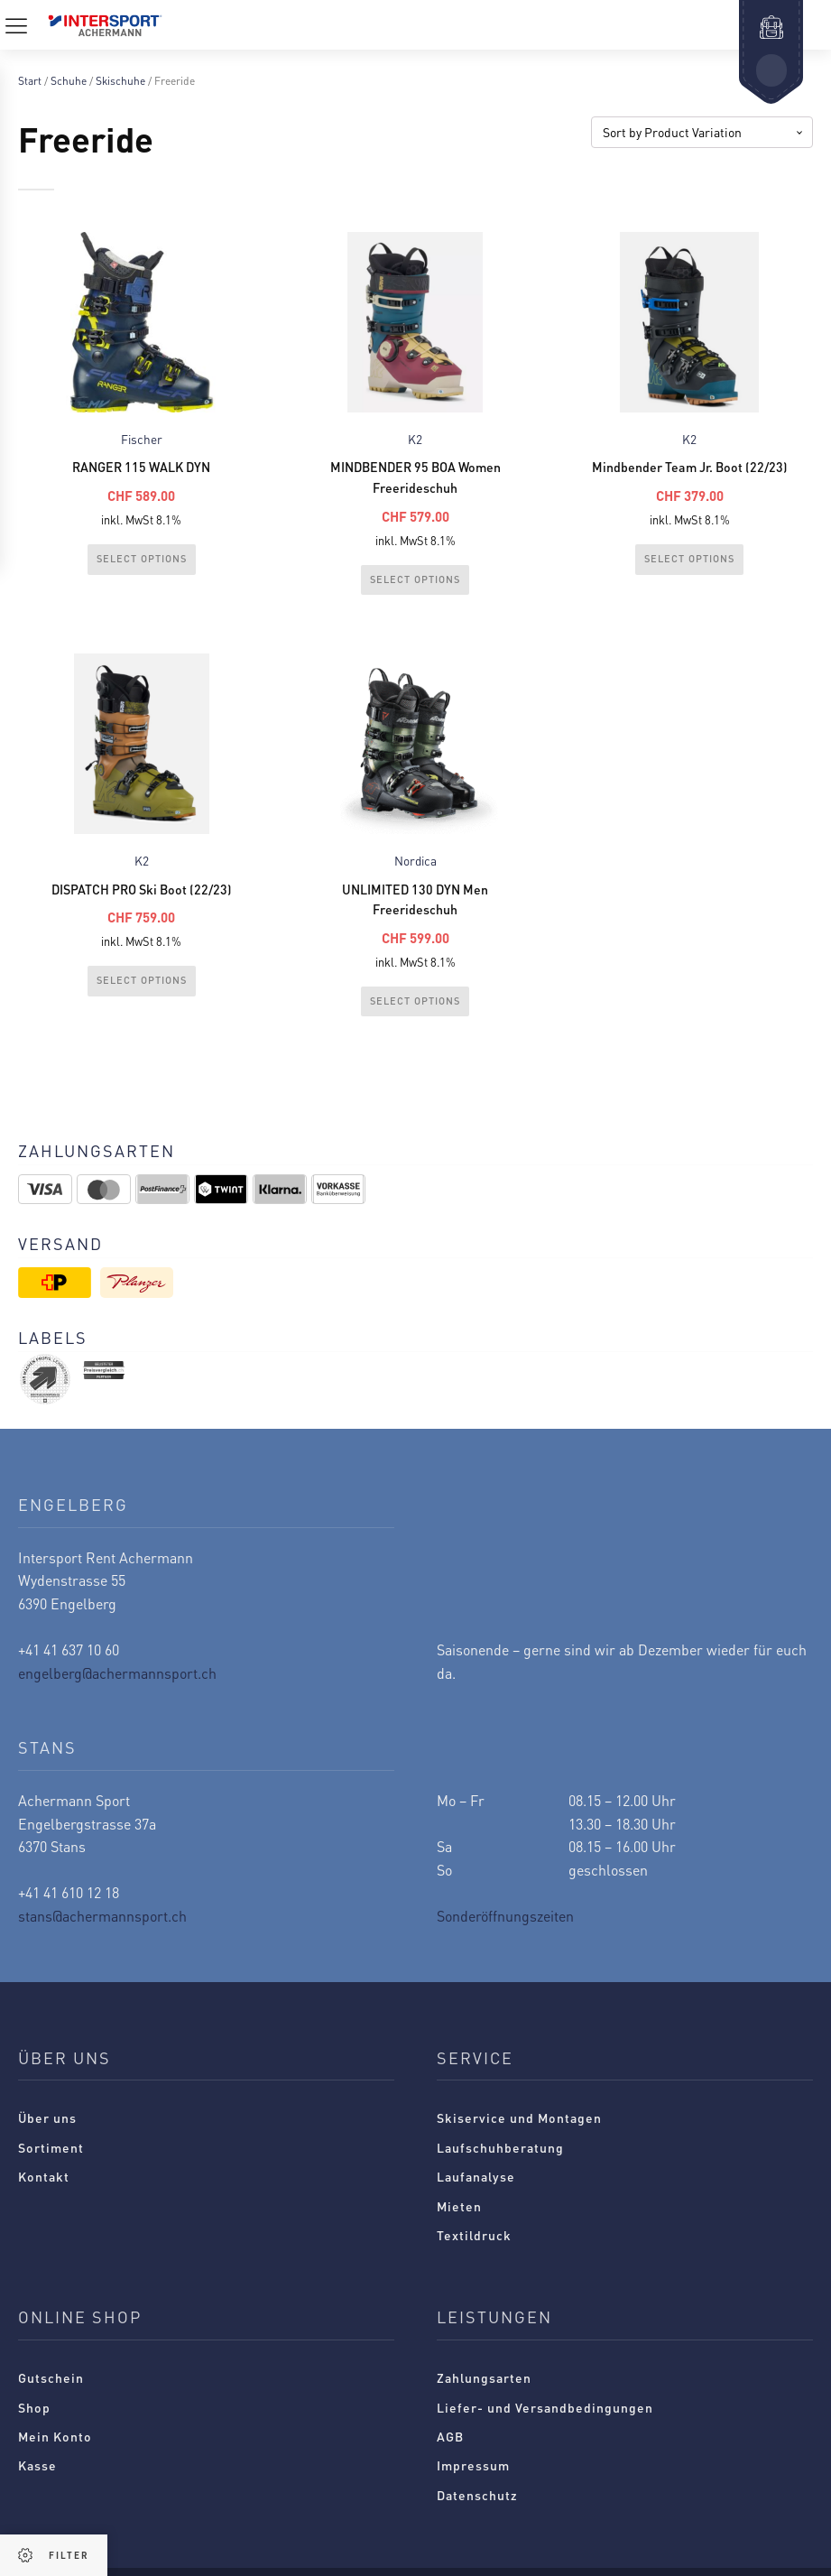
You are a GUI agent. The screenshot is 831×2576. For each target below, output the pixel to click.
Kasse (37, 2478)
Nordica (415, 868)
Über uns (47, 2131)
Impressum (473, 2478)
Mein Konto (55, 2450)
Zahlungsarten (484, 2391)
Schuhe (69, 81)
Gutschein (51, 2391)
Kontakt (43, 2190)
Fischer (141, 440)
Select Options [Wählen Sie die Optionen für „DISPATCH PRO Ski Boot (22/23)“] (142, 992)
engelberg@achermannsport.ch (117, 1686)
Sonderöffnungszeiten (505, 1929)
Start (30, 81)
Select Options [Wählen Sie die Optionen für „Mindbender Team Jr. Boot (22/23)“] (689, 563)
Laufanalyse (476, 2190)
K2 (415, 440)
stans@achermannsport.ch (102, 1929)
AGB (450, 2450)
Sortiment (51, 2161)
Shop (34, 2421)
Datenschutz (477, 2508)
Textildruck (474, 2248)
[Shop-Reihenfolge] (702, 132)
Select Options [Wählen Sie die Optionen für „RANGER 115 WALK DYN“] (142, 563)
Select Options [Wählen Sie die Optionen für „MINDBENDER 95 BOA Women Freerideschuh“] (415, 585)
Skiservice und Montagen (519, 2131)
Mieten (459, 2219)
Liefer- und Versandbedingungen (545, 2421)
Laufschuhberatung (500, 2161)
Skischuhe (120, 81)
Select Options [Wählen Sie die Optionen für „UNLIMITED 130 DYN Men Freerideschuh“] (415, 1013)
